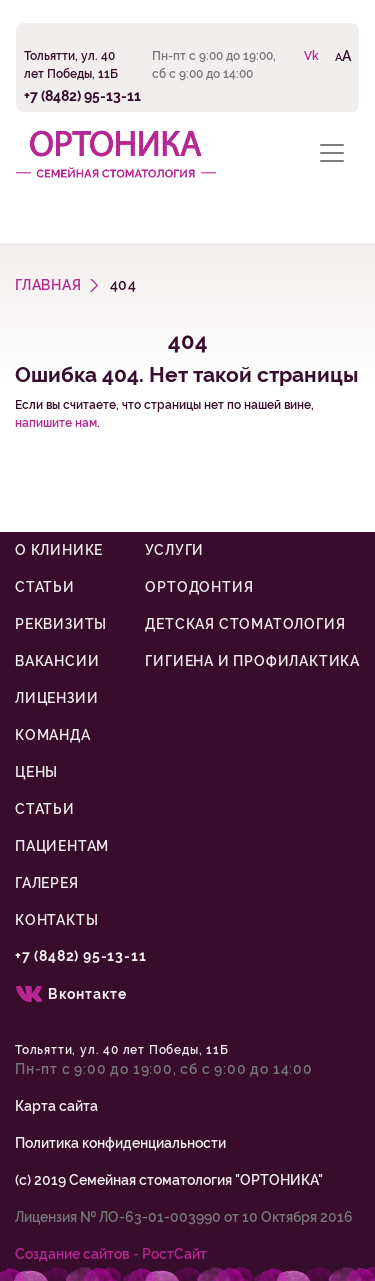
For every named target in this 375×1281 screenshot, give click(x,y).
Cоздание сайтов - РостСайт (111, 1254)
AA (343, 55)
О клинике (59, 550)
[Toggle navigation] (332, 152)
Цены (36, 772)
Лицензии (56, 698)
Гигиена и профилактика (252, 661)
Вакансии (57, 661)
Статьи (45, 587)
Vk (311, 56)
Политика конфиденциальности (120, 1143)
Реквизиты (61, 624)
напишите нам (56, 423)
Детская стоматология (245, 624)
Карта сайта (56, 1106)
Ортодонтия (199, 587)
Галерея (47, 883)
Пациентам (62, 846)
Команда (53, 735)
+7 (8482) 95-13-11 (82, 95)
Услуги (174, 550)
